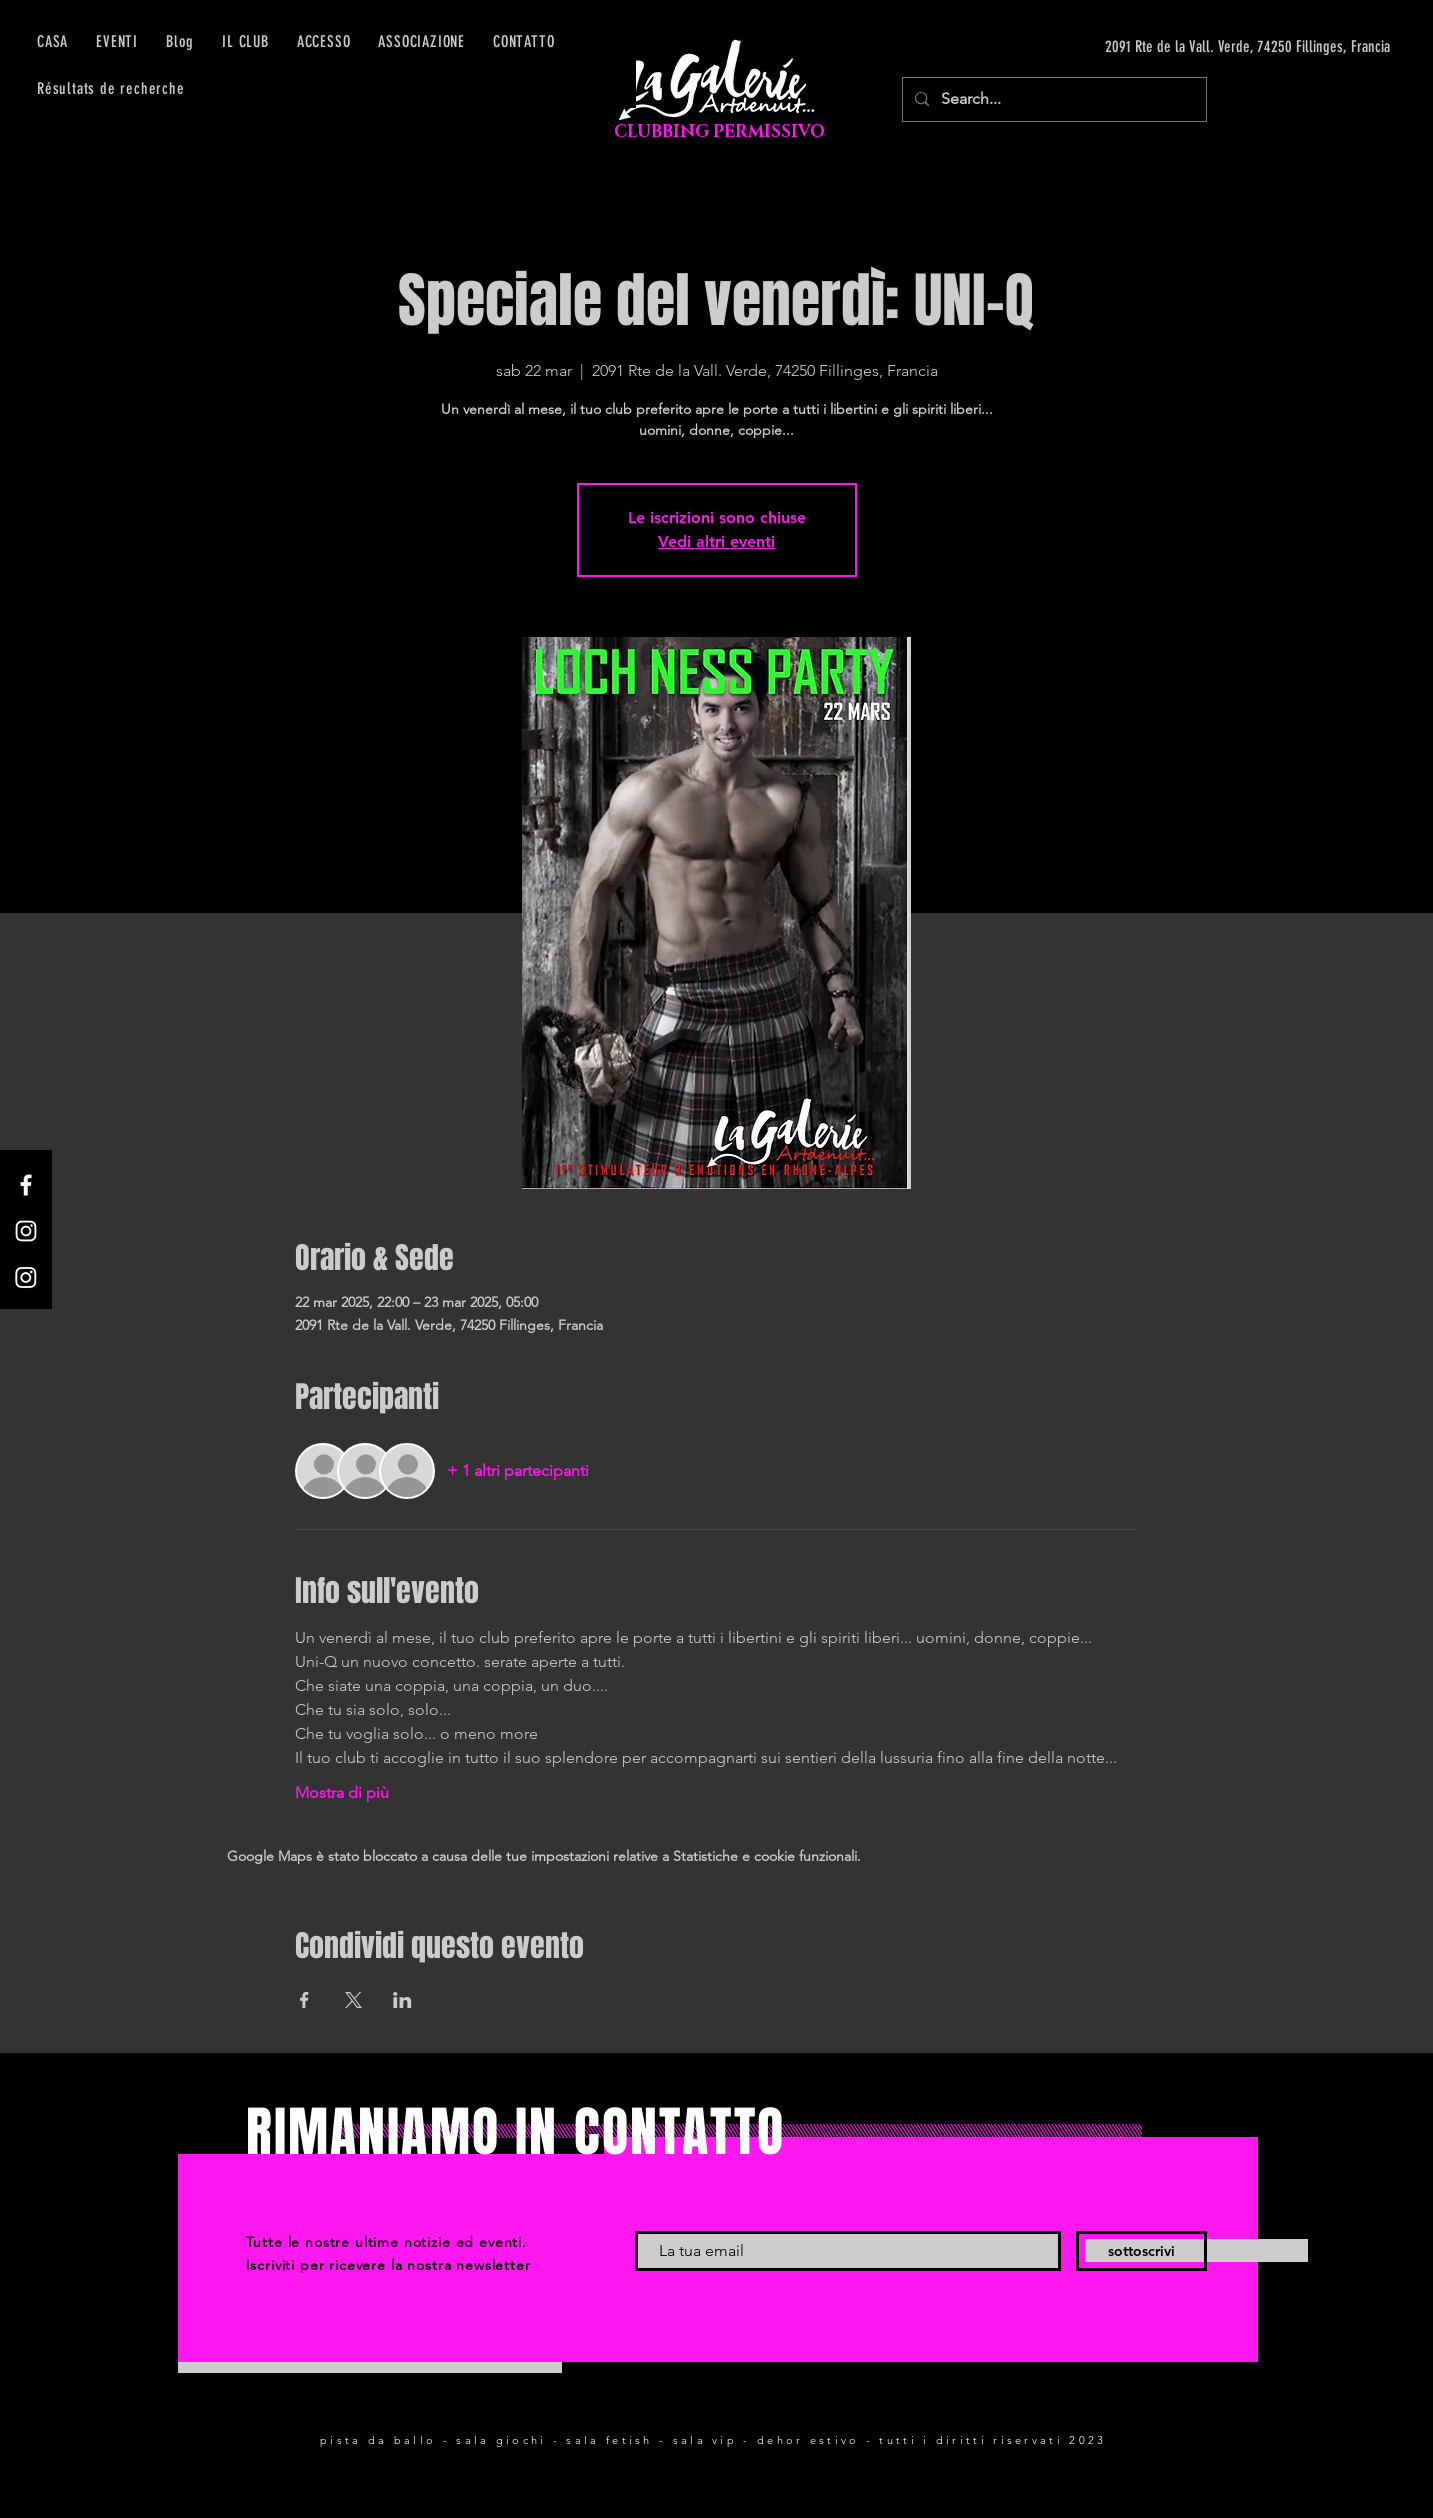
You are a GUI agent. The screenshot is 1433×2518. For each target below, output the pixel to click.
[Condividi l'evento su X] (353, 2000)
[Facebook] (26, 1185)
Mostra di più (342, 1792)
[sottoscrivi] (1141, 2251)
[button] (324, 41)
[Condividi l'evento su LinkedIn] (402, 2000)
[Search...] (1052, 99)
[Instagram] (26, 1231)
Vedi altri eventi (716, 541)
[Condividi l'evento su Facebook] (304, 2000)
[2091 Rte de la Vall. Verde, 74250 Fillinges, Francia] (1201, 47)
